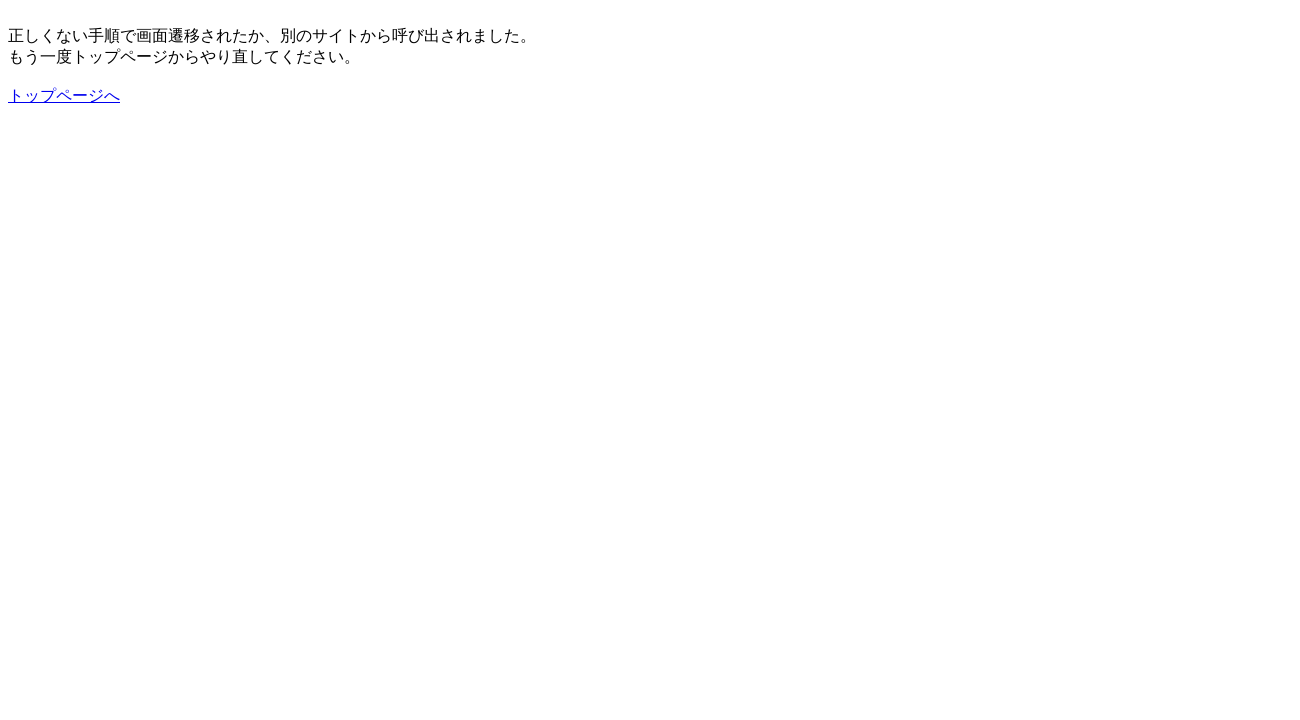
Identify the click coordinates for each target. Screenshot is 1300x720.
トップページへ (64, 95)
